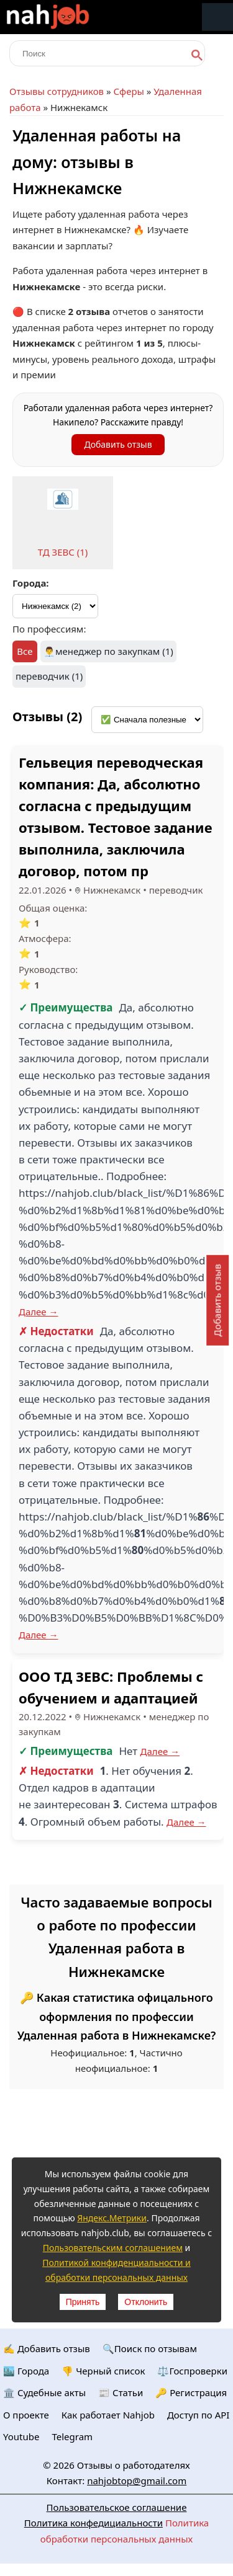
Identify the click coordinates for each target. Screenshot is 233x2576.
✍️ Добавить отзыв (46, 2348)
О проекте (26, 2415)
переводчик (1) (49, 676)
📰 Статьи (120, 2392)
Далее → (38, 1311)
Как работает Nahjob (108, 2415)
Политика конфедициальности (93, 2522)
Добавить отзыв (118, 444)
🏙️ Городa (26, 2371)
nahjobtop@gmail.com (136, 2480)
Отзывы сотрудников (56, 91)
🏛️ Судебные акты (44, 2392)
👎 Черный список (103, 2371)
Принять (83, 2302)
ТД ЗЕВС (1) (63, 552)
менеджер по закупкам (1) (114, 651)
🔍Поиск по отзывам (150, 2348)
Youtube (21, 2436)
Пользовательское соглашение (117, 2507)
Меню (217, 17)
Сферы (128, 91)
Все (24, 651)
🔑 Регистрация (191, 2392)
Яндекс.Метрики (112, 2218)
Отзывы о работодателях (133, 2465)
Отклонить (145, 2302)
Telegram (72, 2436)
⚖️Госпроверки (192, 2371)
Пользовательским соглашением (113, 2248)
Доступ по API (198, 2415)
